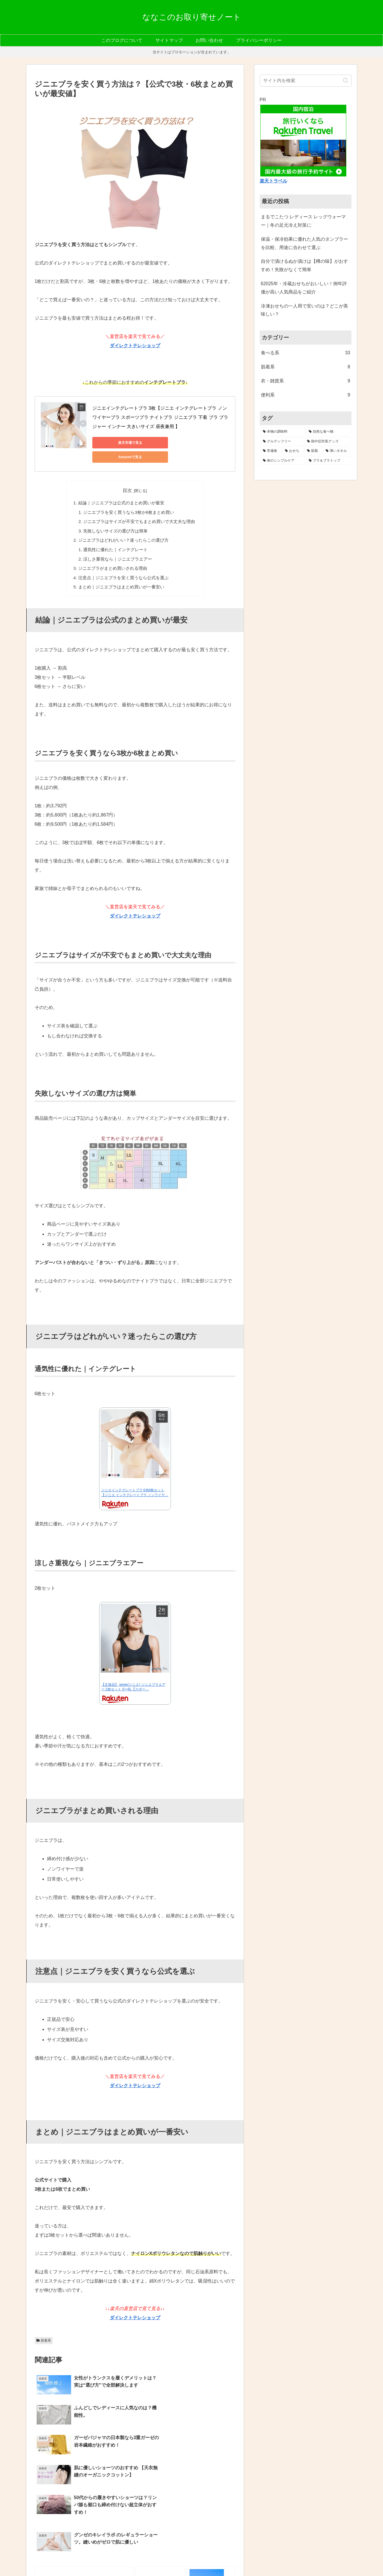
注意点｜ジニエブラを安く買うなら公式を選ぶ (124, 561)
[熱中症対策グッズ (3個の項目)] (327, 441)
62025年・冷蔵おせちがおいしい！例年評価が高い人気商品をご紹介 (304, 287)
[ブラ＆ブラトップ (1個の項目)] (328, 460)
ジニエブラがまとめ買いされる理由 (114, 552)
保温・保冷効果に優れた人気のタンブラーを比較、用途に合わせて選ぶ (304, 243)
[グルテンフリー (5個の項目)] (281, 441)
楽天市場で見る (118, 443)
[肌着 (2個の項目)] (313, 451)
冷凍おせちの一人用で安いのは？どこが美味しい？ (304, 310)
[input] (305, 81)
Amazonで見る (172, 443)
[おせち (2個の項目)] (292, 451)
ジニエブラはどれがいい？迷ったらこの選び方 (124, 525)
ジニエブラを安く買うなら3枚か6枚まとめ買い (129, 497)
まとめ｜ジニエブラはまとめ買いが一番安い (122, 570)
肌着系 (43, 2324)
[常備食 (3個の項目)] (270, 451)
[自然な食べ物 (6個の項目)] (328, 431)
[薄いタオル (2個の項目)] (337, 451)
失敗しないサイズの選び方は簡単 (117, 516)
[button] (346, 80)
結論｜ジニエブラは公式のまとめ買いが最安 (122, 488)
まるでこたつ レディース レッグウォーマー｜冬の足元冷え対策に (303, 221)
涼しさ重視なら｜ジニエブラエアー (119, 543)
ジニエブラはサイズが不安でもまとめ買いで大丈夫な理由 (139, 506)
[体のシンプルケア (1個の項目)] (282, 460)
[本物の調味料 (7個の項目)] (282, 431)
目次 (127, 476)
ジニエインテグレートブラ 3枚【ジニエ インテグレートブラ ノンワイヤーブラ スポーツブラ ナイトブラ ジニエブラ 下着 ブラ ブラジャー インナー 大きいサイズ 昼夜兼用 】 (160, 417)
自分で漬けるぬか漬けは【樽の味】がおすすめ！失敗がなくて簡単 (304, 265)
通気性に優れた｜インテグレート (117, 534)
